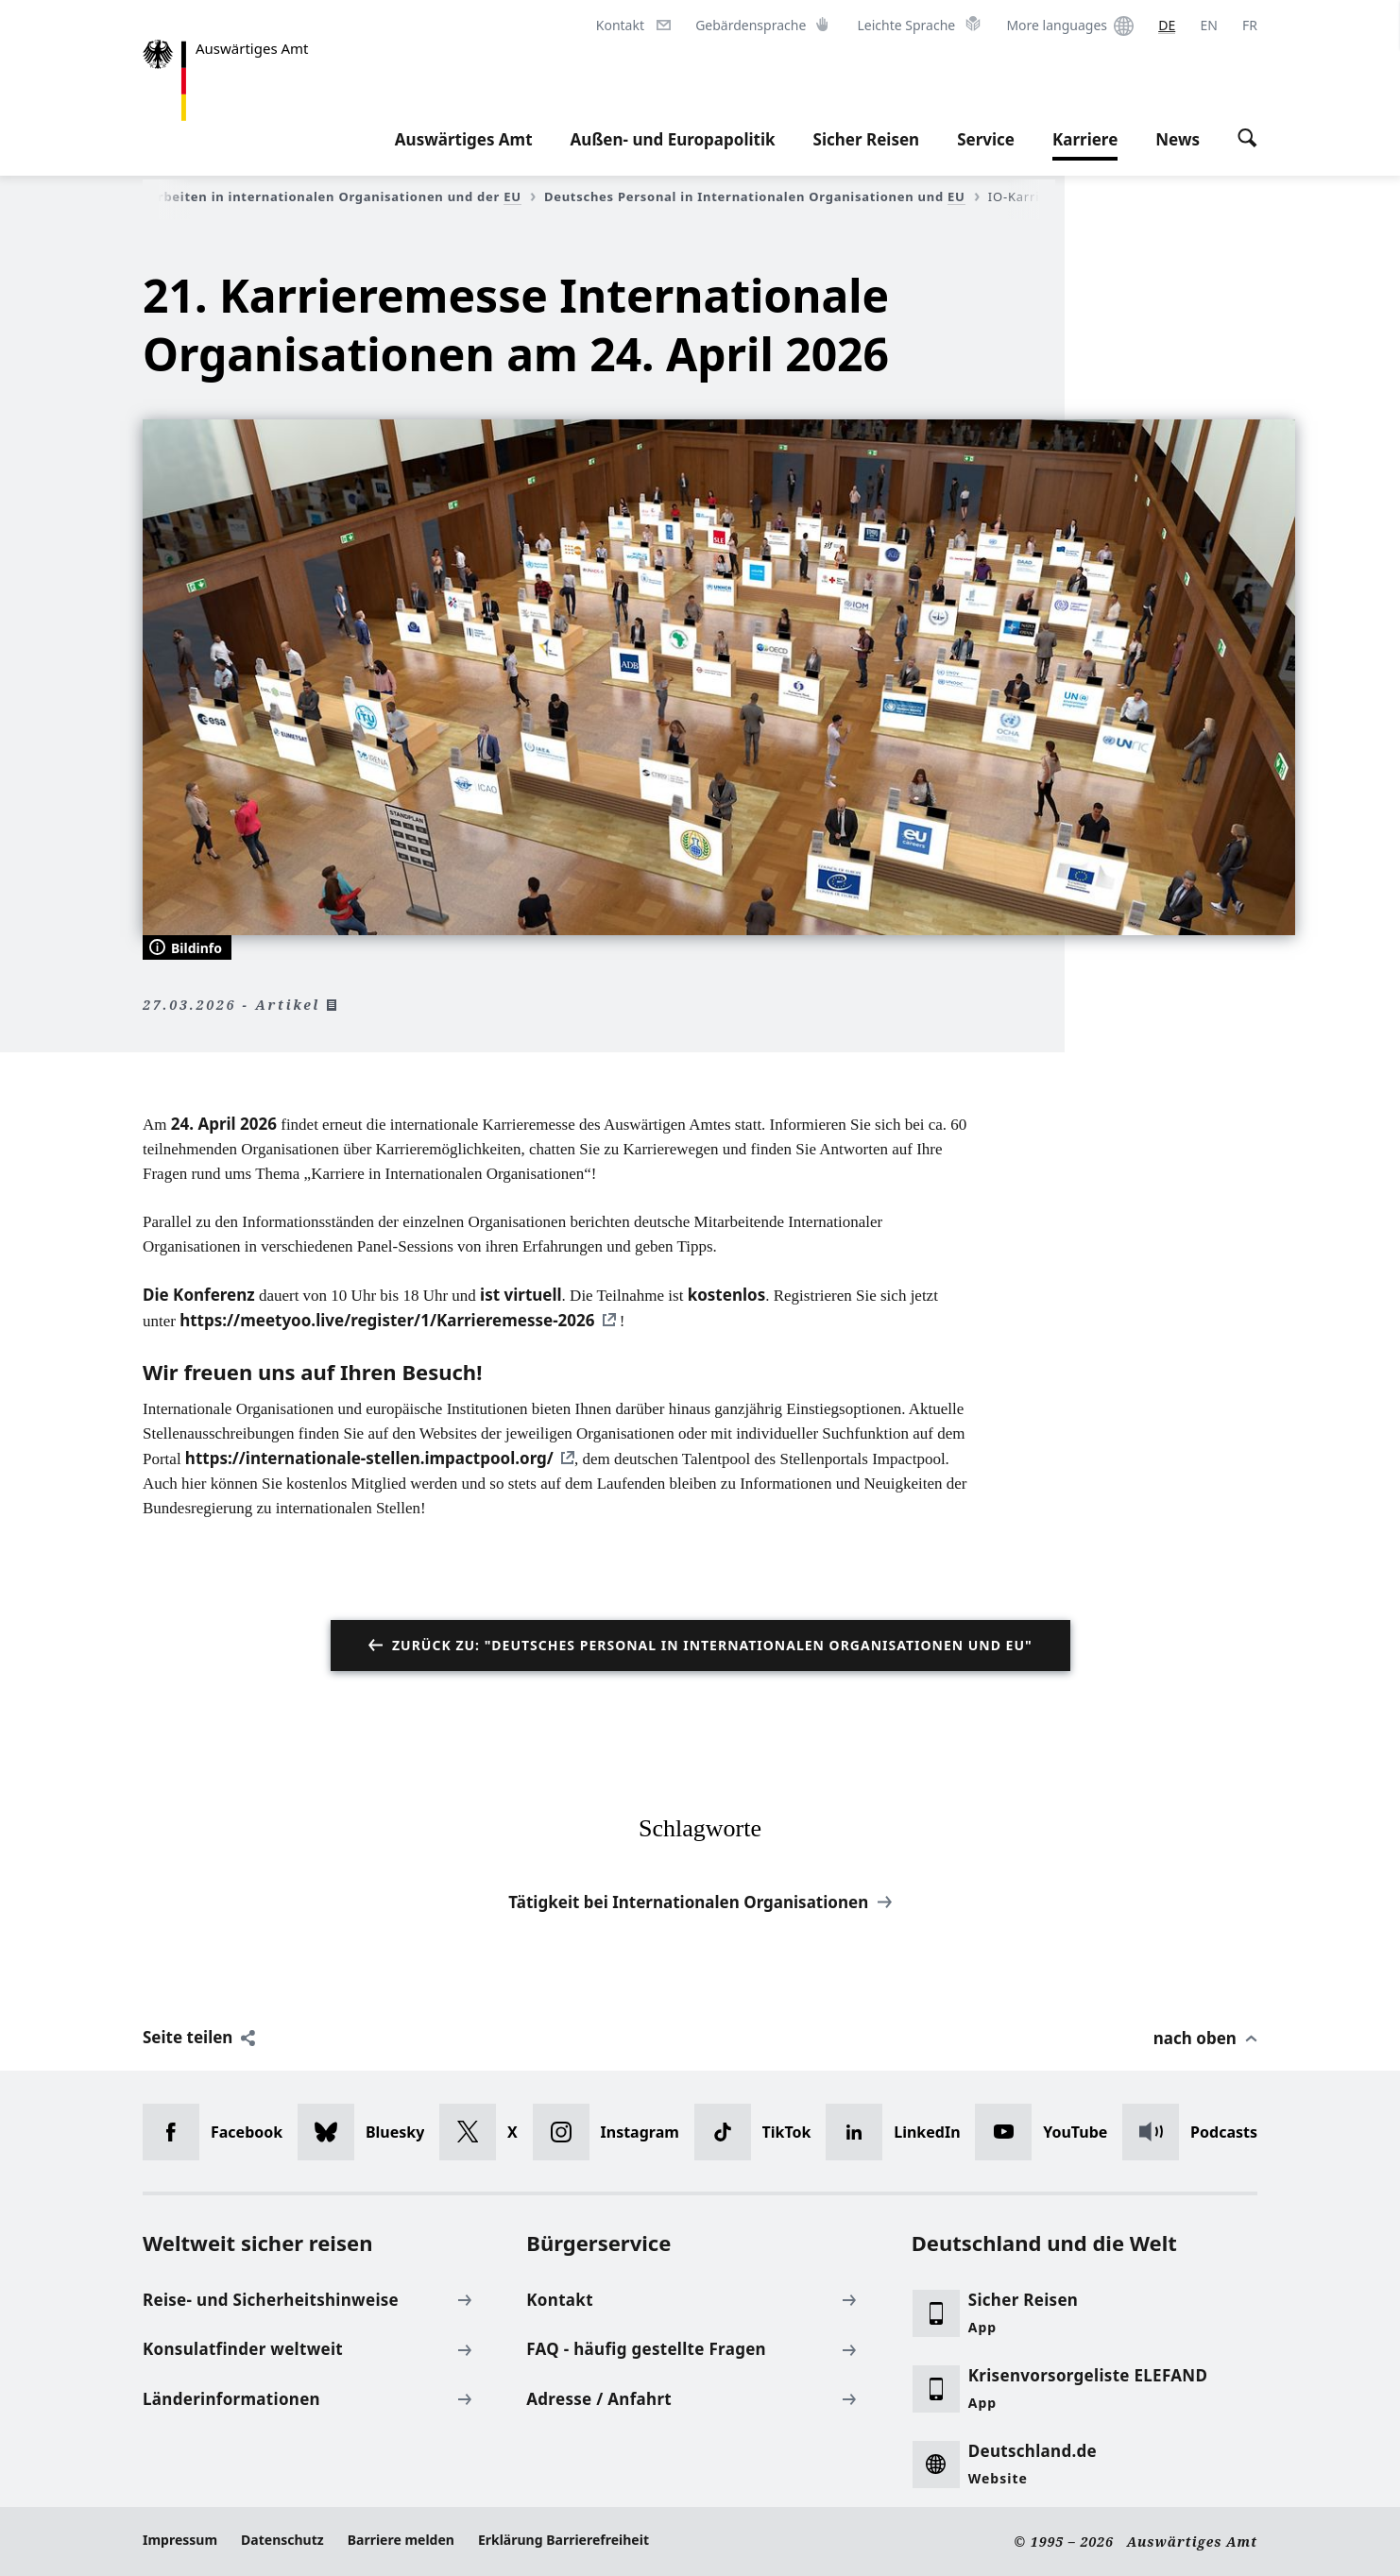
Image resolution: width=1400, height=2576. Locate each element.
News (1177, 139)
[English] (1208, 25)
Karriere (1085, 140)
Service (986, 139)
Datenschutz (282, 2540)
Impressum (180, 2540)
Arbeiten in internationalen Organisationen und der (342, 196)
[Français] (1249, 25)
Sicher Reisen (866, 139)
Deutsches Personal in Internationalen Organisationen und (762, 196)
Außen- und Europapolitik (673, 139)
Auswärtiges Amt (464, 139)
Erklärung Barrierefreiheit (563, 2540)
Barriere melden (401, 2540)
